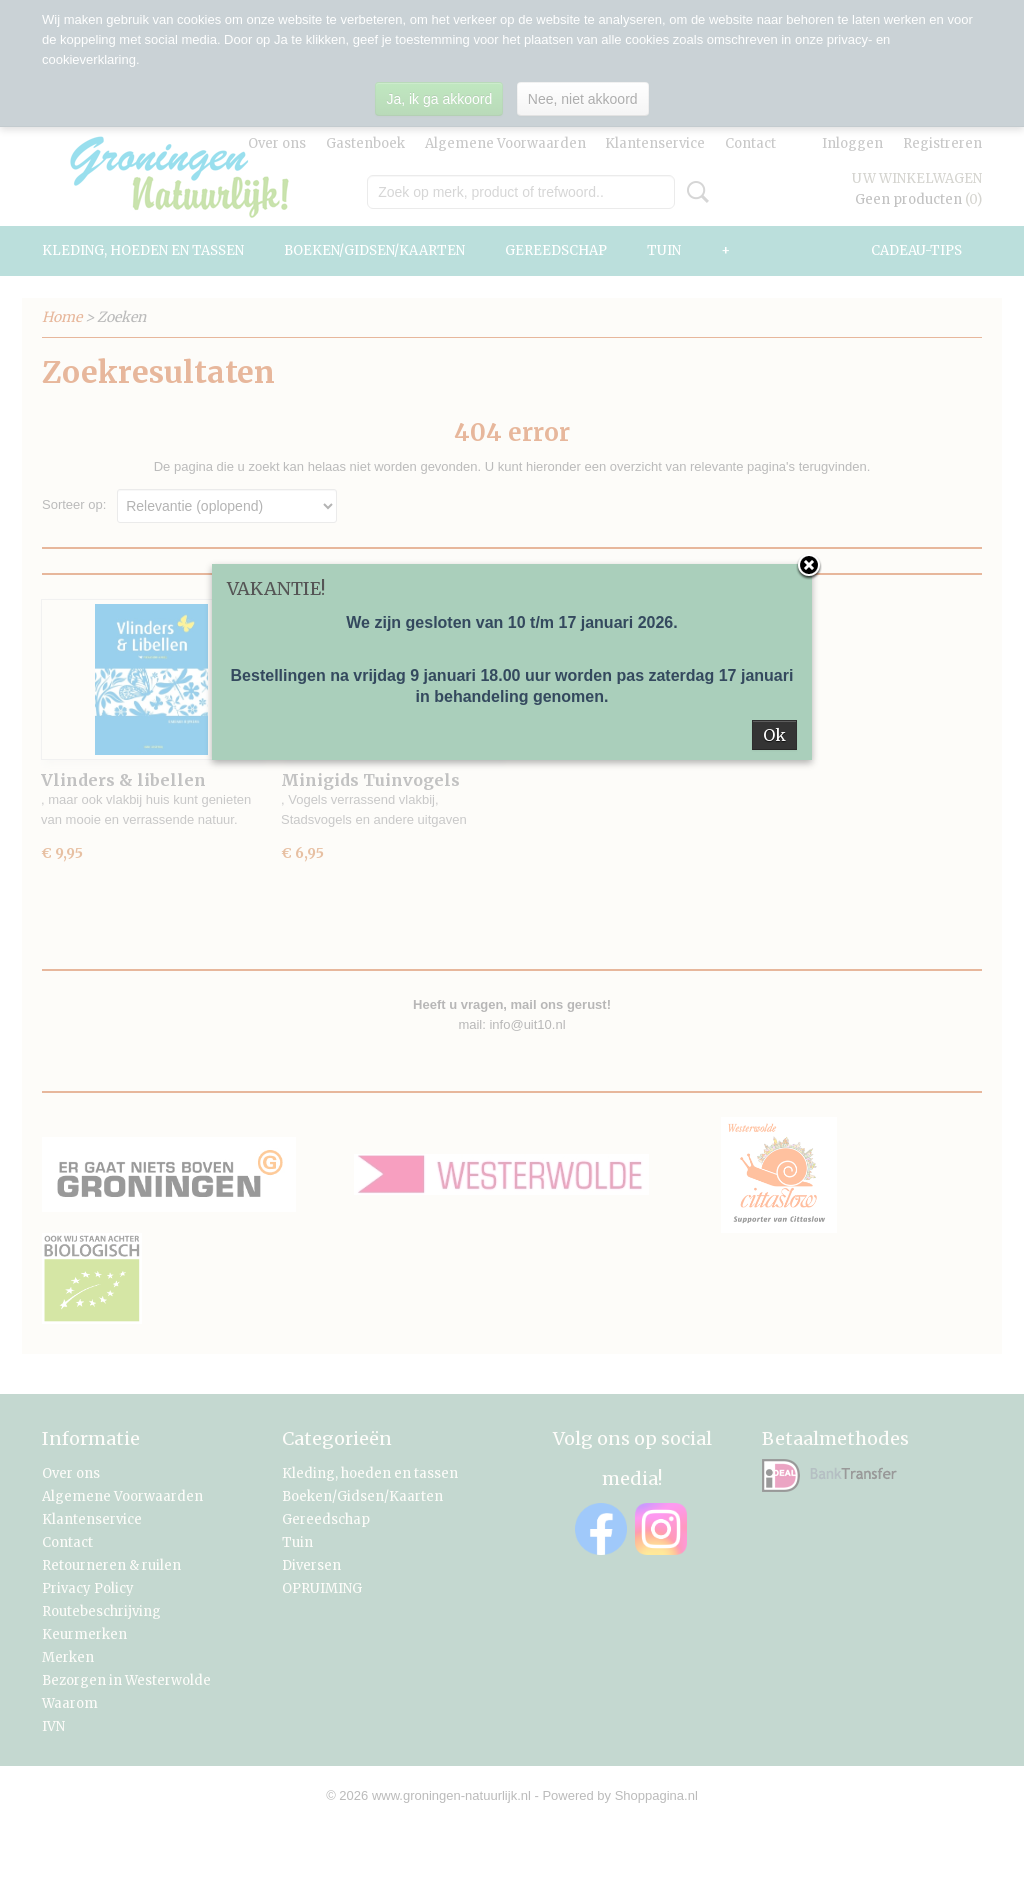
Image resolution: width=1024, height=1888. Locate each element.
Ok (774, 735)
